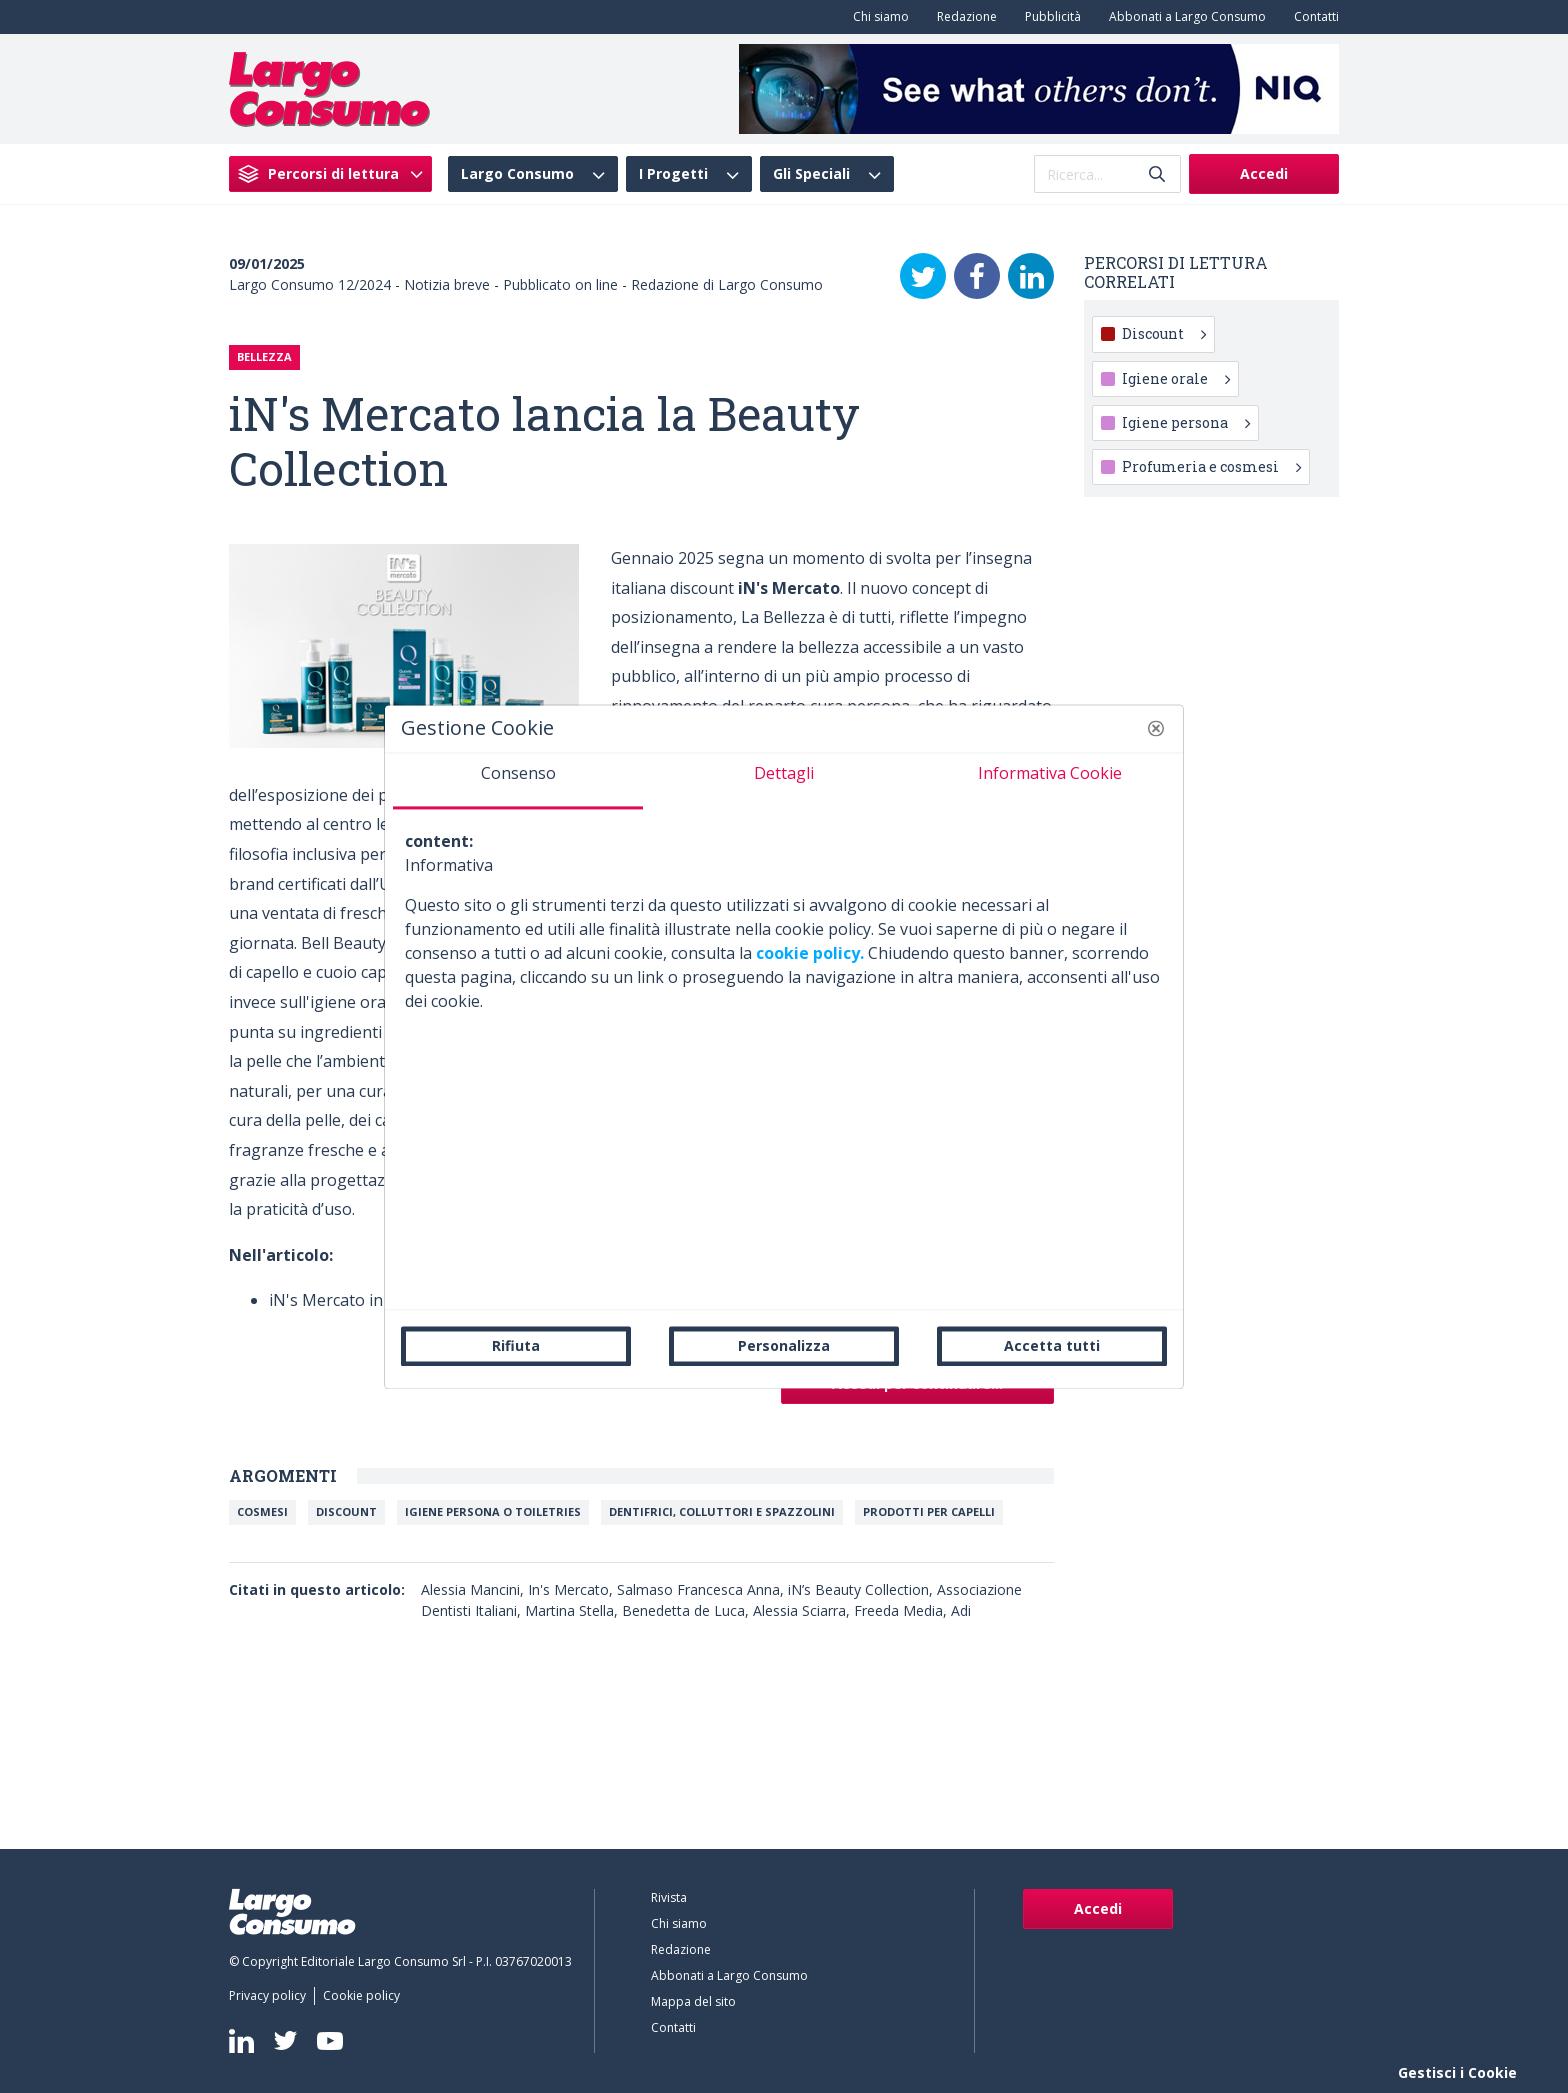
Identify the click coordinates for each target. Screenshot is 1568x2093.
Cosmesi (262, 1511)
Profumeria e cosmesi (1211, 466)
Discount (346, 1511)
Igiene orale (1176, 378)
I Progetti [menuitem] (673, 174)
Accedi (1264, 173)
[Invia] (1157, 174)
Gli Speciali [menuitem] (811, 174)
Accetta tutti (1052, 1345)
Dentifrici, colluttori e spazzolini (722, 1511)
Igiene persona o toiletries (493, 1511)
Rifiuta (516, 1345)
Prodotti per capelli (929, 1511)
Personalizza (784, 1345)
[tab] (518, 781)
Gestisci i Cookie (1457, 2072)
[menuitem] (877, 17)
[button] (1156, 728)
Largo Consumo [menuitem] (517, 174)
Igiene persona (1186, 422)
